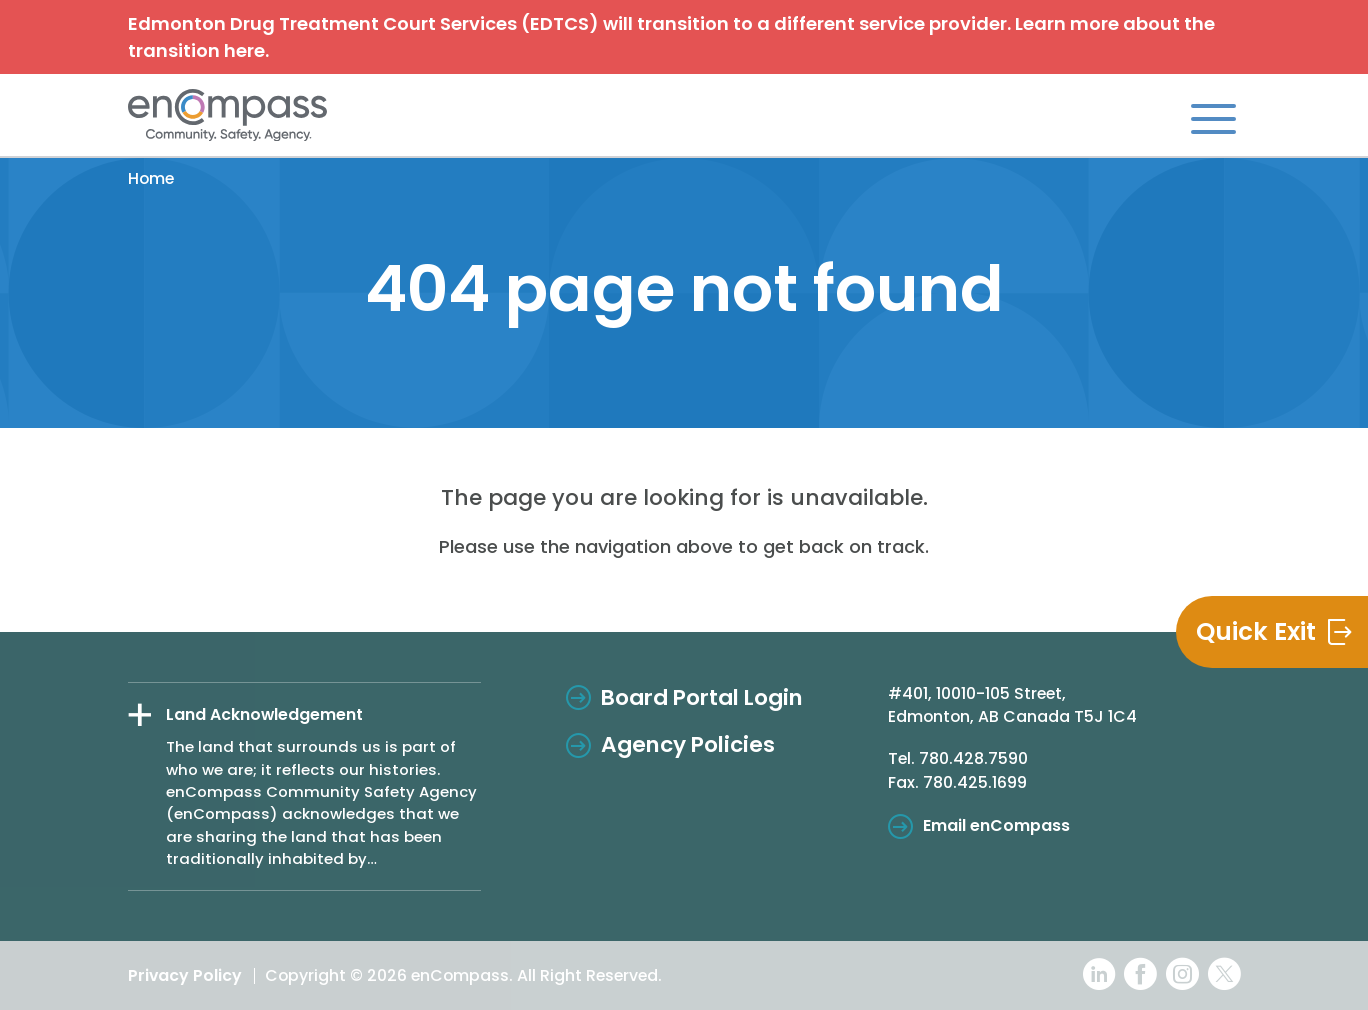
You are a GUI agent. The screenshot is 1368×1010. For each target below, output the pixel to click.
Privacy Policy (185, 975)
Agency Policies (688, 744)
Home (151, 178)
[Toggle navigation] (1213, 118)
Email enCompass (996, 825)
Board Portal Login (702, 697)
